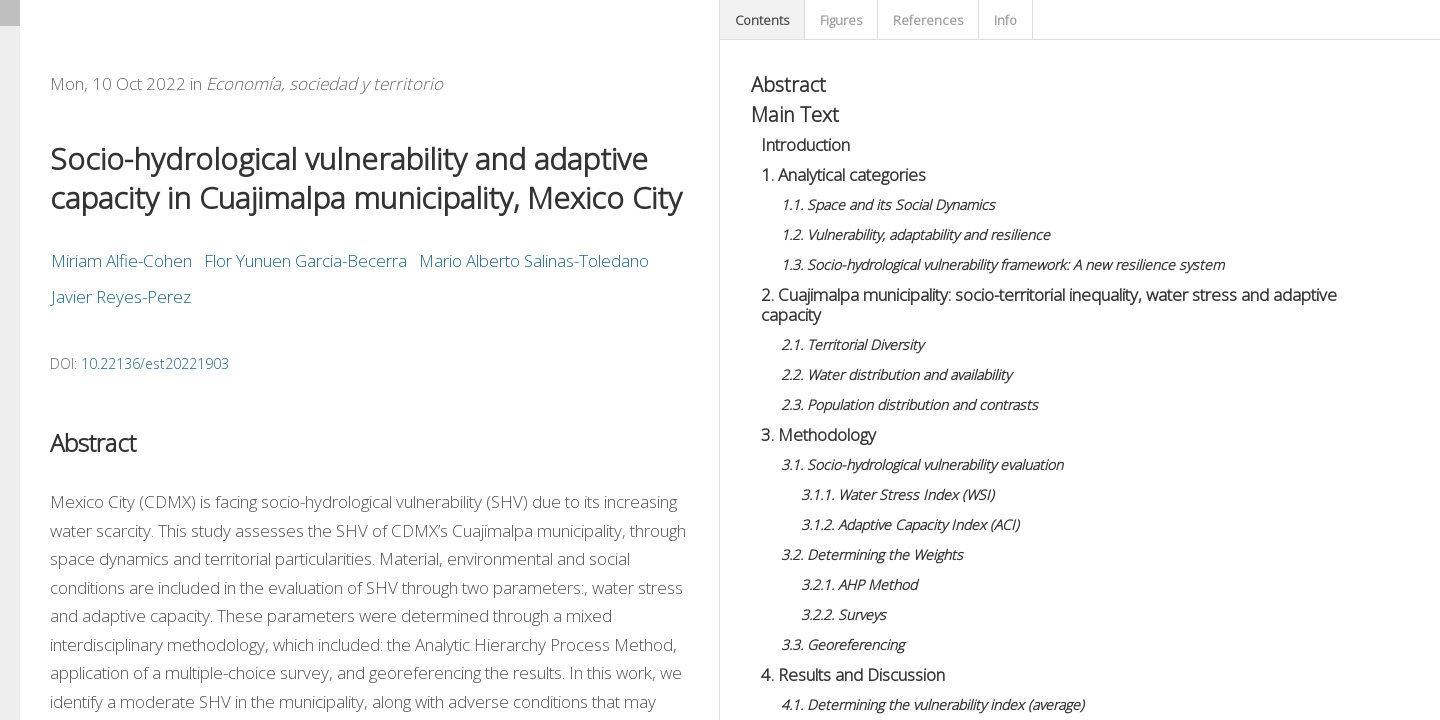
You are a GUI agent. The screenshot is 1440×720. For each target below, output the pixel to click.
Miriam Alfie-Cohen (121, 260)
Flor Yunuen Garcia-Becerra (305, 260)
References (928, 20)
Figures (841, 20)
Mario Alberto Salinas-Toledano (534, 260)
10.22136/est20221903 (155, 363)
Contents (762, 20)
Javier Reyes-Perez (121, 296)
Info (1005, 20)
